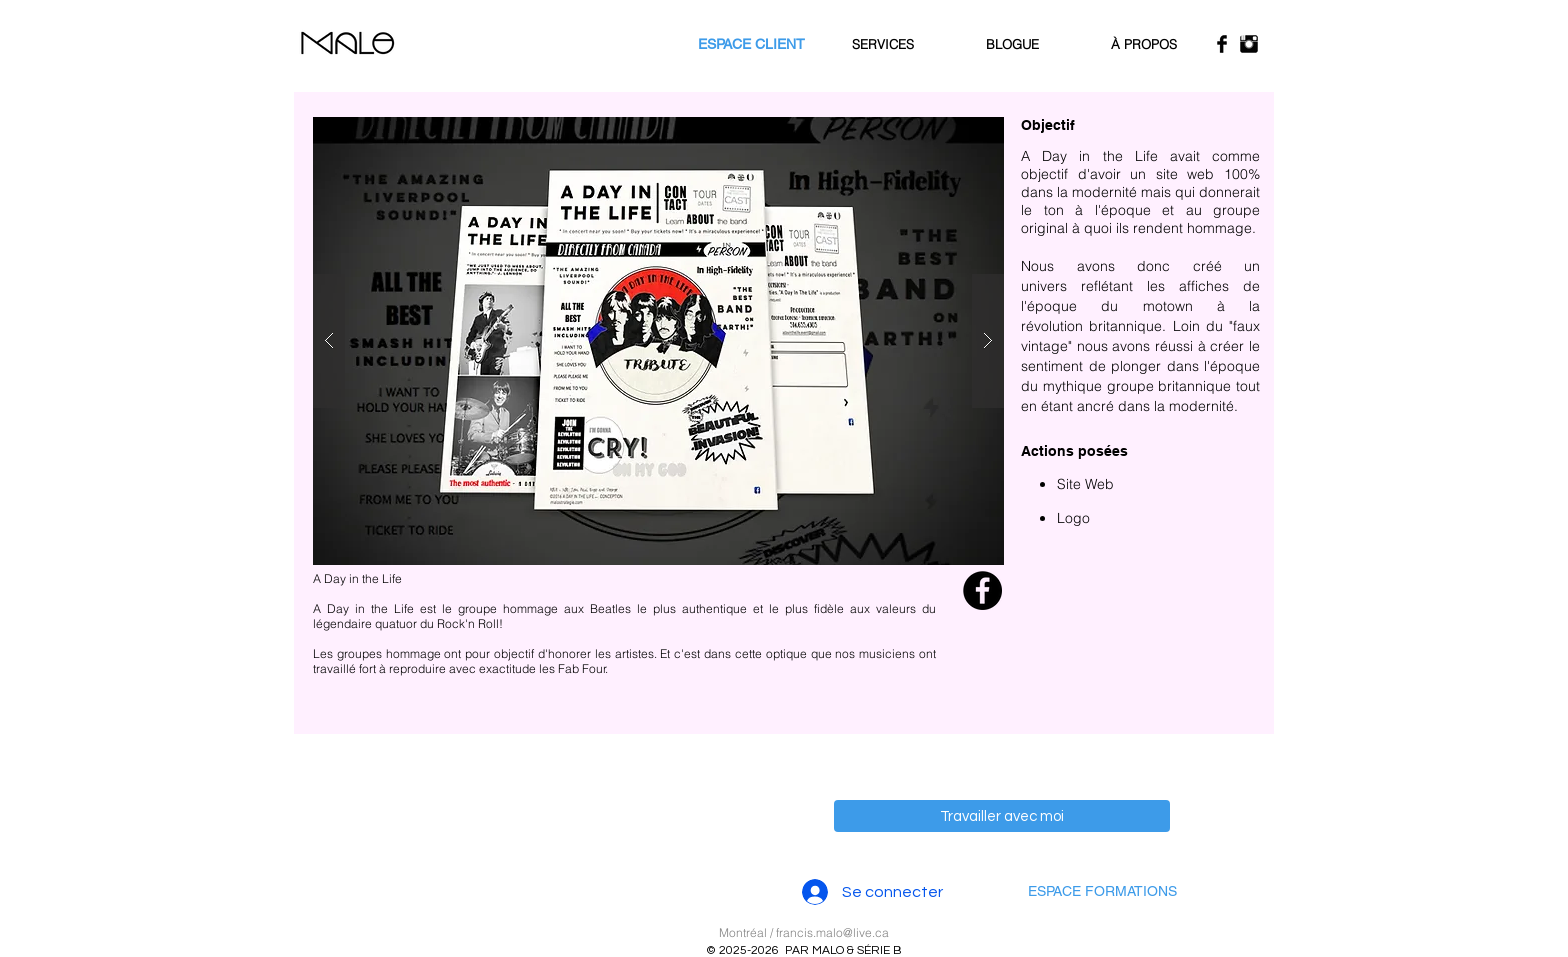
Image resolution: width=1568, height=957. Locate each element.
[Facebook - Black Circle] (982, 590)
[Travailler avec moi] (1002, 816)
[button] (658, 341)
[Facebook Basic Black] (1222, 44)
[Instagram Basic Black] (1249, 44)
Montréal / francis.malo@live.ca (804, 932)
